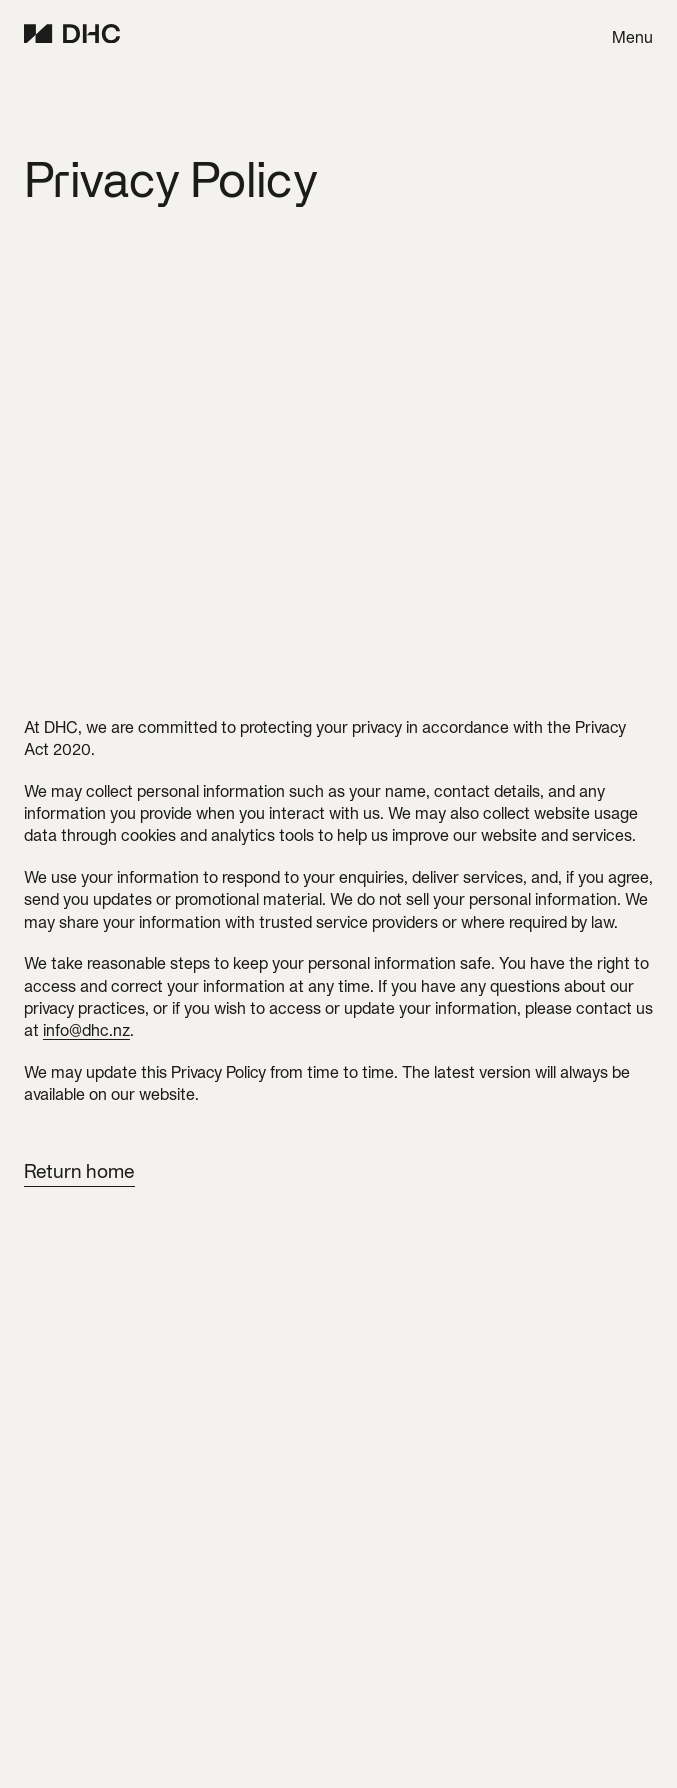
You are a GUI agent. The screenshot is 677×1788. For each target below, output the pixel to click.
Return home (79, 1171)
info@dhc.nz (86, 1030)
